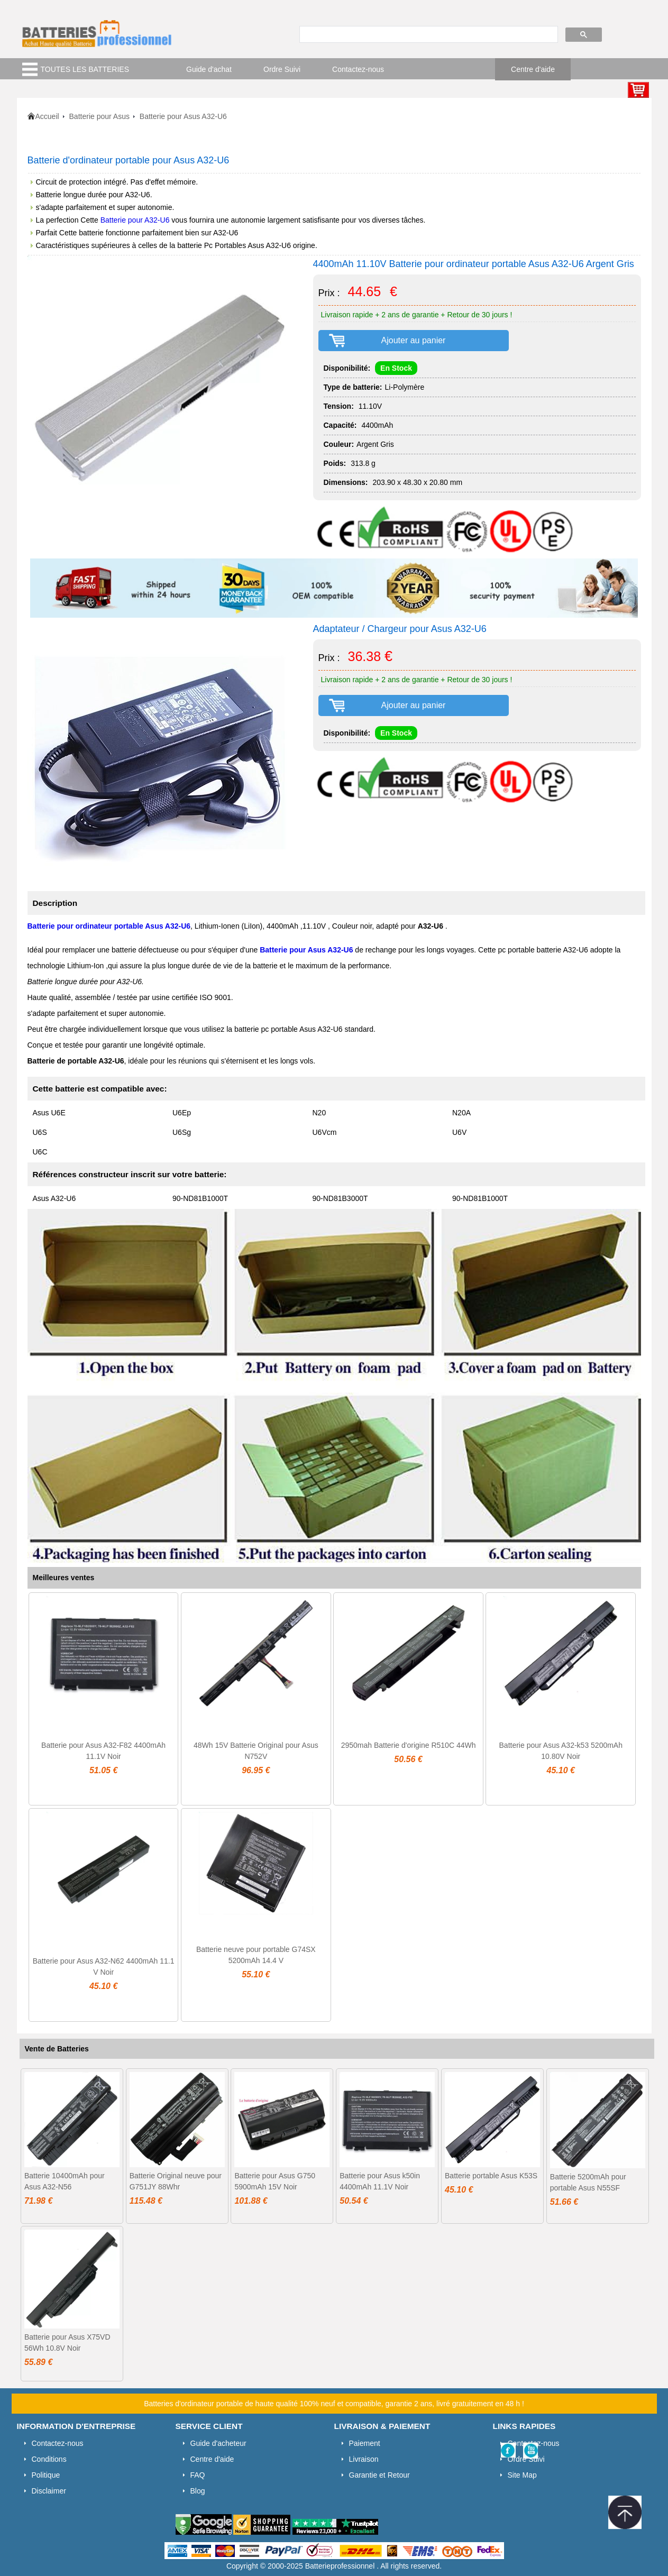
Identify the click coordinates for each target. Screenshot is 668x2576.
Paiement (364, 2443)
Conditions (49, 2459)
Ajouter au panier (413, 340)
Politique (46, 2475)
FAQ (197, 2475)
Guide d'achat (209, 69)
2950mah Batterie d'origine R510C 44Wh (408, 1745)
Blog (197, 2491)
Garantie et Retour (379, 2475)
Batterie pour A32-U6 (135, 220)
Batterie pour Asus (99, 116)
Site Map (522, 2475)
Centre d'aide (533, 69)
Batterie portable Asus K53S (491, 2175)
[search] (428, 35)
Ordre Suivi (281, 69)
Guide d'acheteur (218, 2443)
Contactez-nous (358, 69)
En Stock (396, 368)
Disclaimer (49, 2491)
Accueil (47, 116)
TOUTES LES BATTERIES (85, 69)
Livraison (364, 2459)
